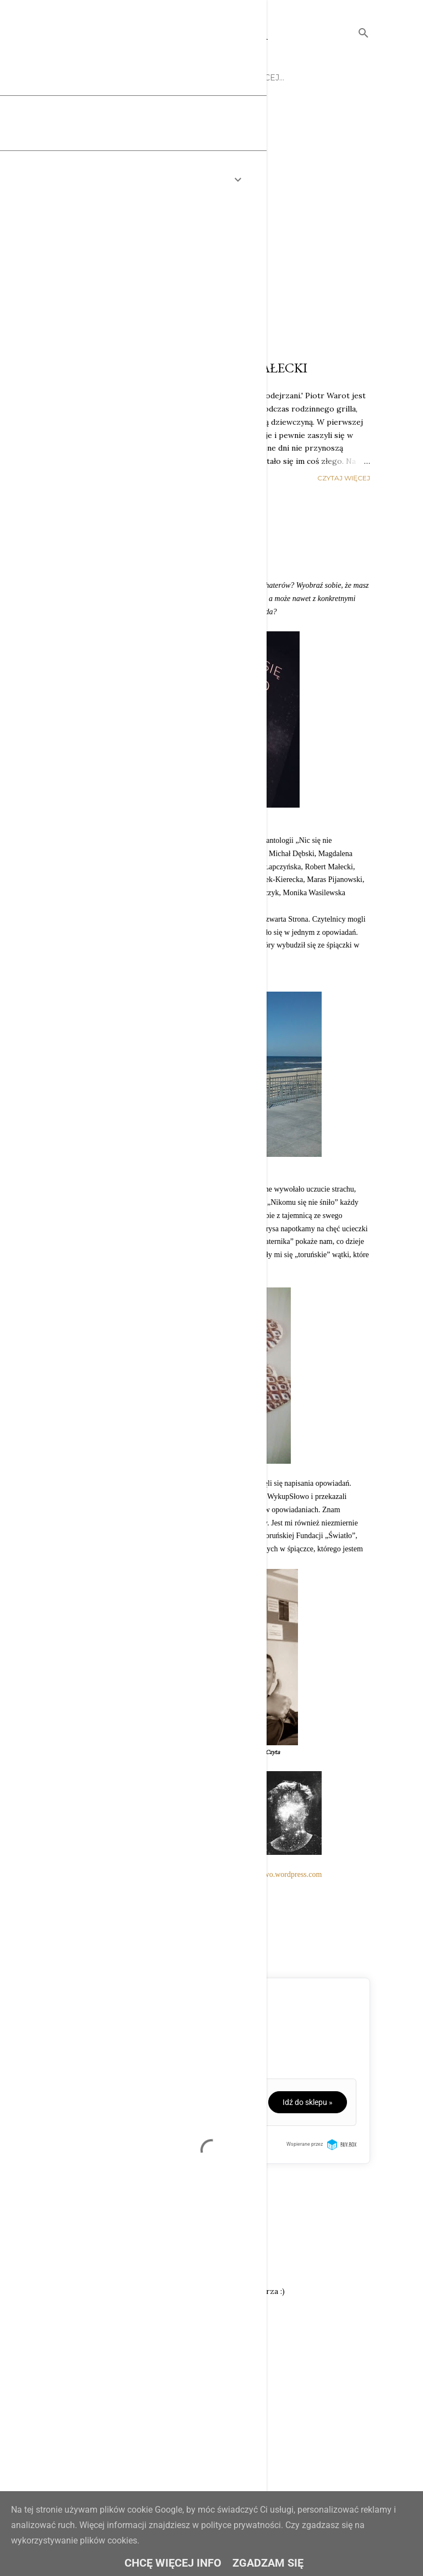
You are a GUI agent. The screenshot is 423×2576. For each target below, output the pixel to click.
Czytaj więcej (343, 478)
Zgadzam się (267, 2562)
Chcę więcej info (172, 2562)
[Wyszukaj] (363, 30)
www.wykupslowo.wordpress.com (268, 1874)
